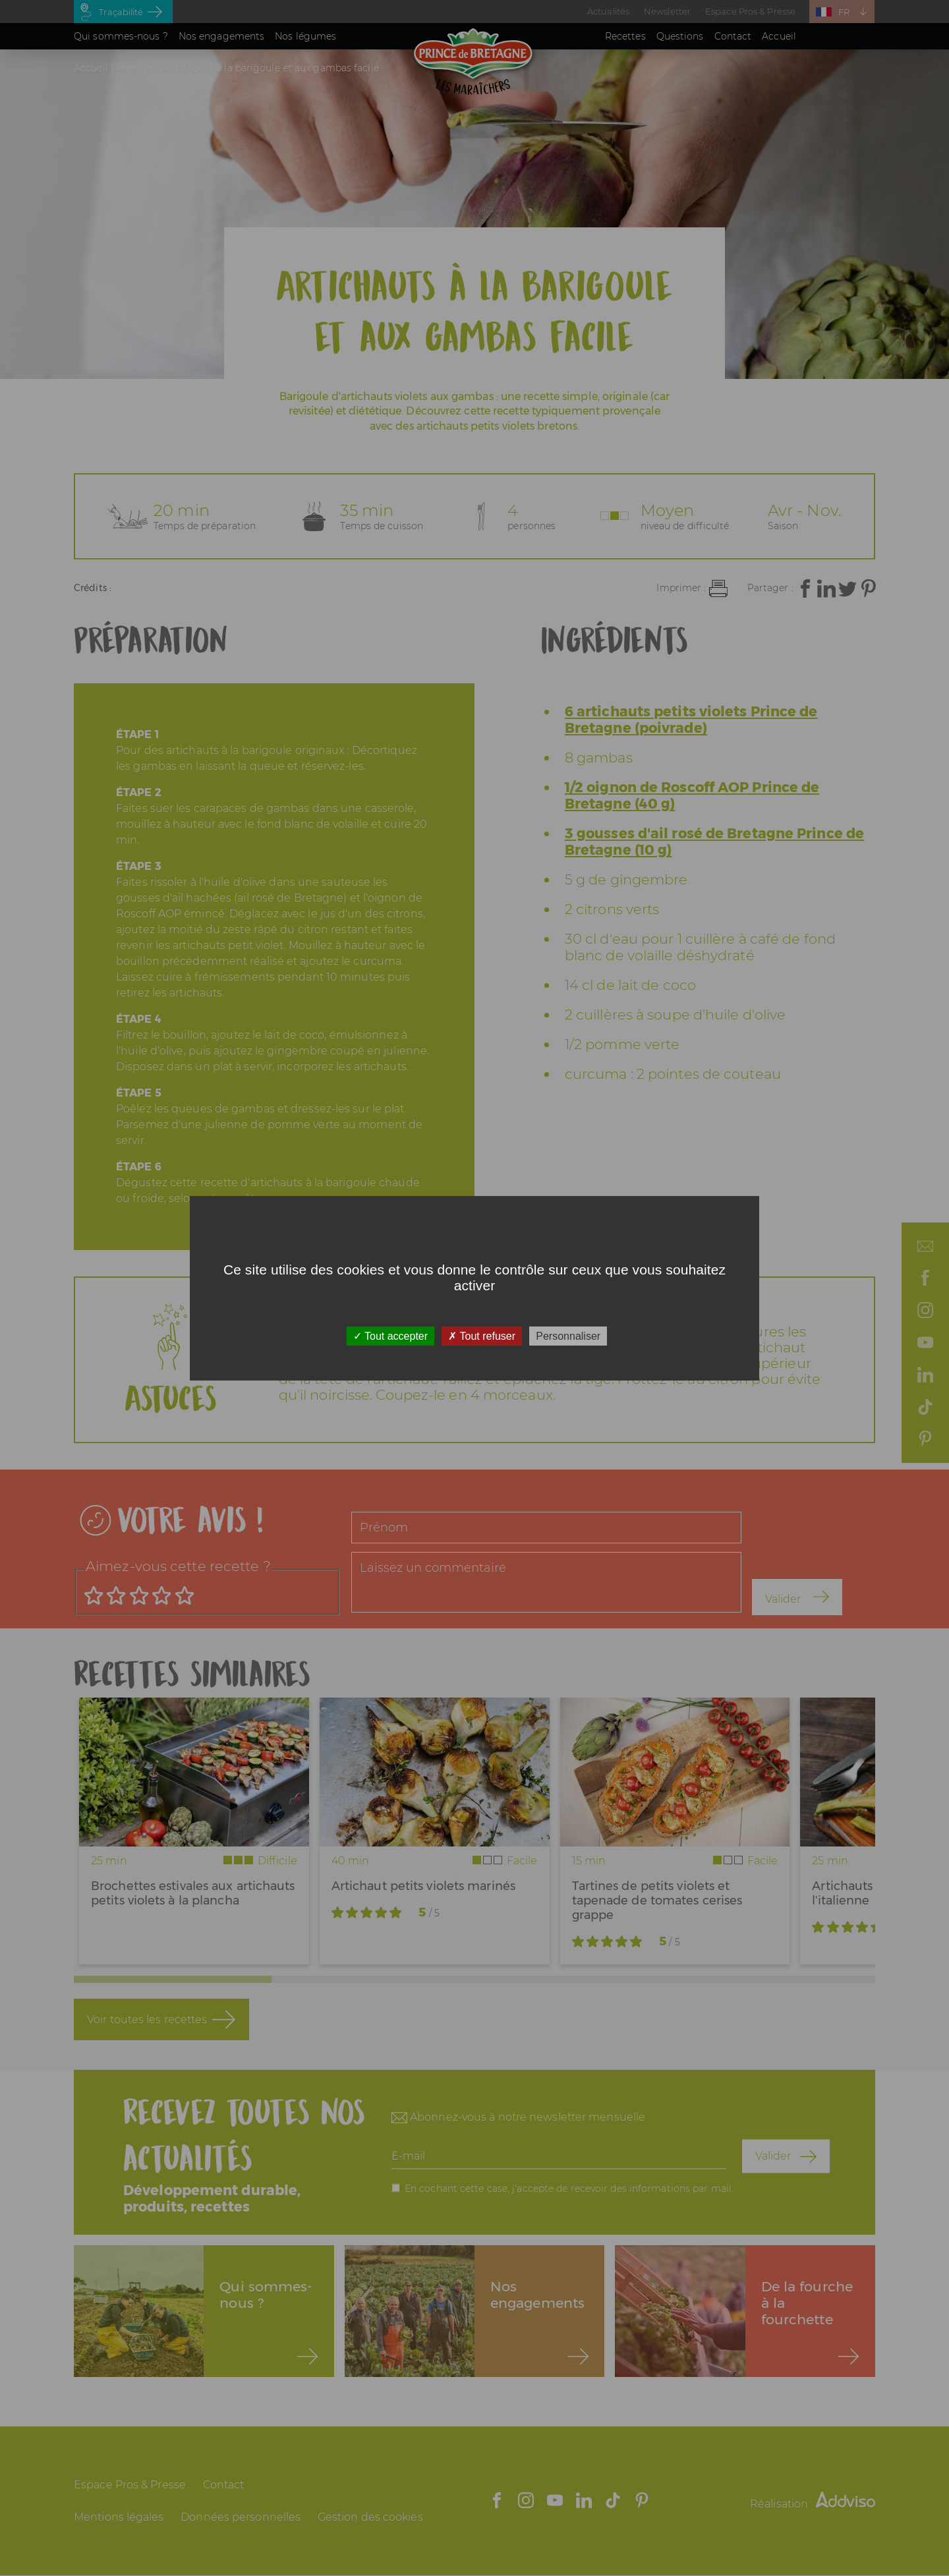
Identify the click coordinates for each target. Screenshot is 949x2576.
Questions (680, 36)
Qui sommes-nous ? (121, 36)
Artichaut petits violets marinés (423, 1886)
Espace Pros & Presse (750, 11)
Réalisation (812, 2504)
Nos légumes (305, 36)
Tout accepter (390, 1335)
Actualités (608, 11)
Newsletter (667, 11)
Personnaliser (568, 1335)
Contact (733, 36)
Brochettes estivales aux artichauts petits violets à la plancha (193, 1893)
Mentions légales (119, 2517)
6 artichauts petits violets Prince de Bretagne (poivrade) (691, 719)
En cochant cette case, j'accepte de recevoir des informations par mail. (569, 2188)
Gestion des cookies (370, 2517)
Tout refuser (481, 1335)
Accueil (779, 36)
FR (843, 12)
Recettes (625, 36)
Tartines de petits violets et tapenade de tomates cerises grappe (657, 1900)
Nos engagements (222, 36)
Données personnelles (241, 2517)
